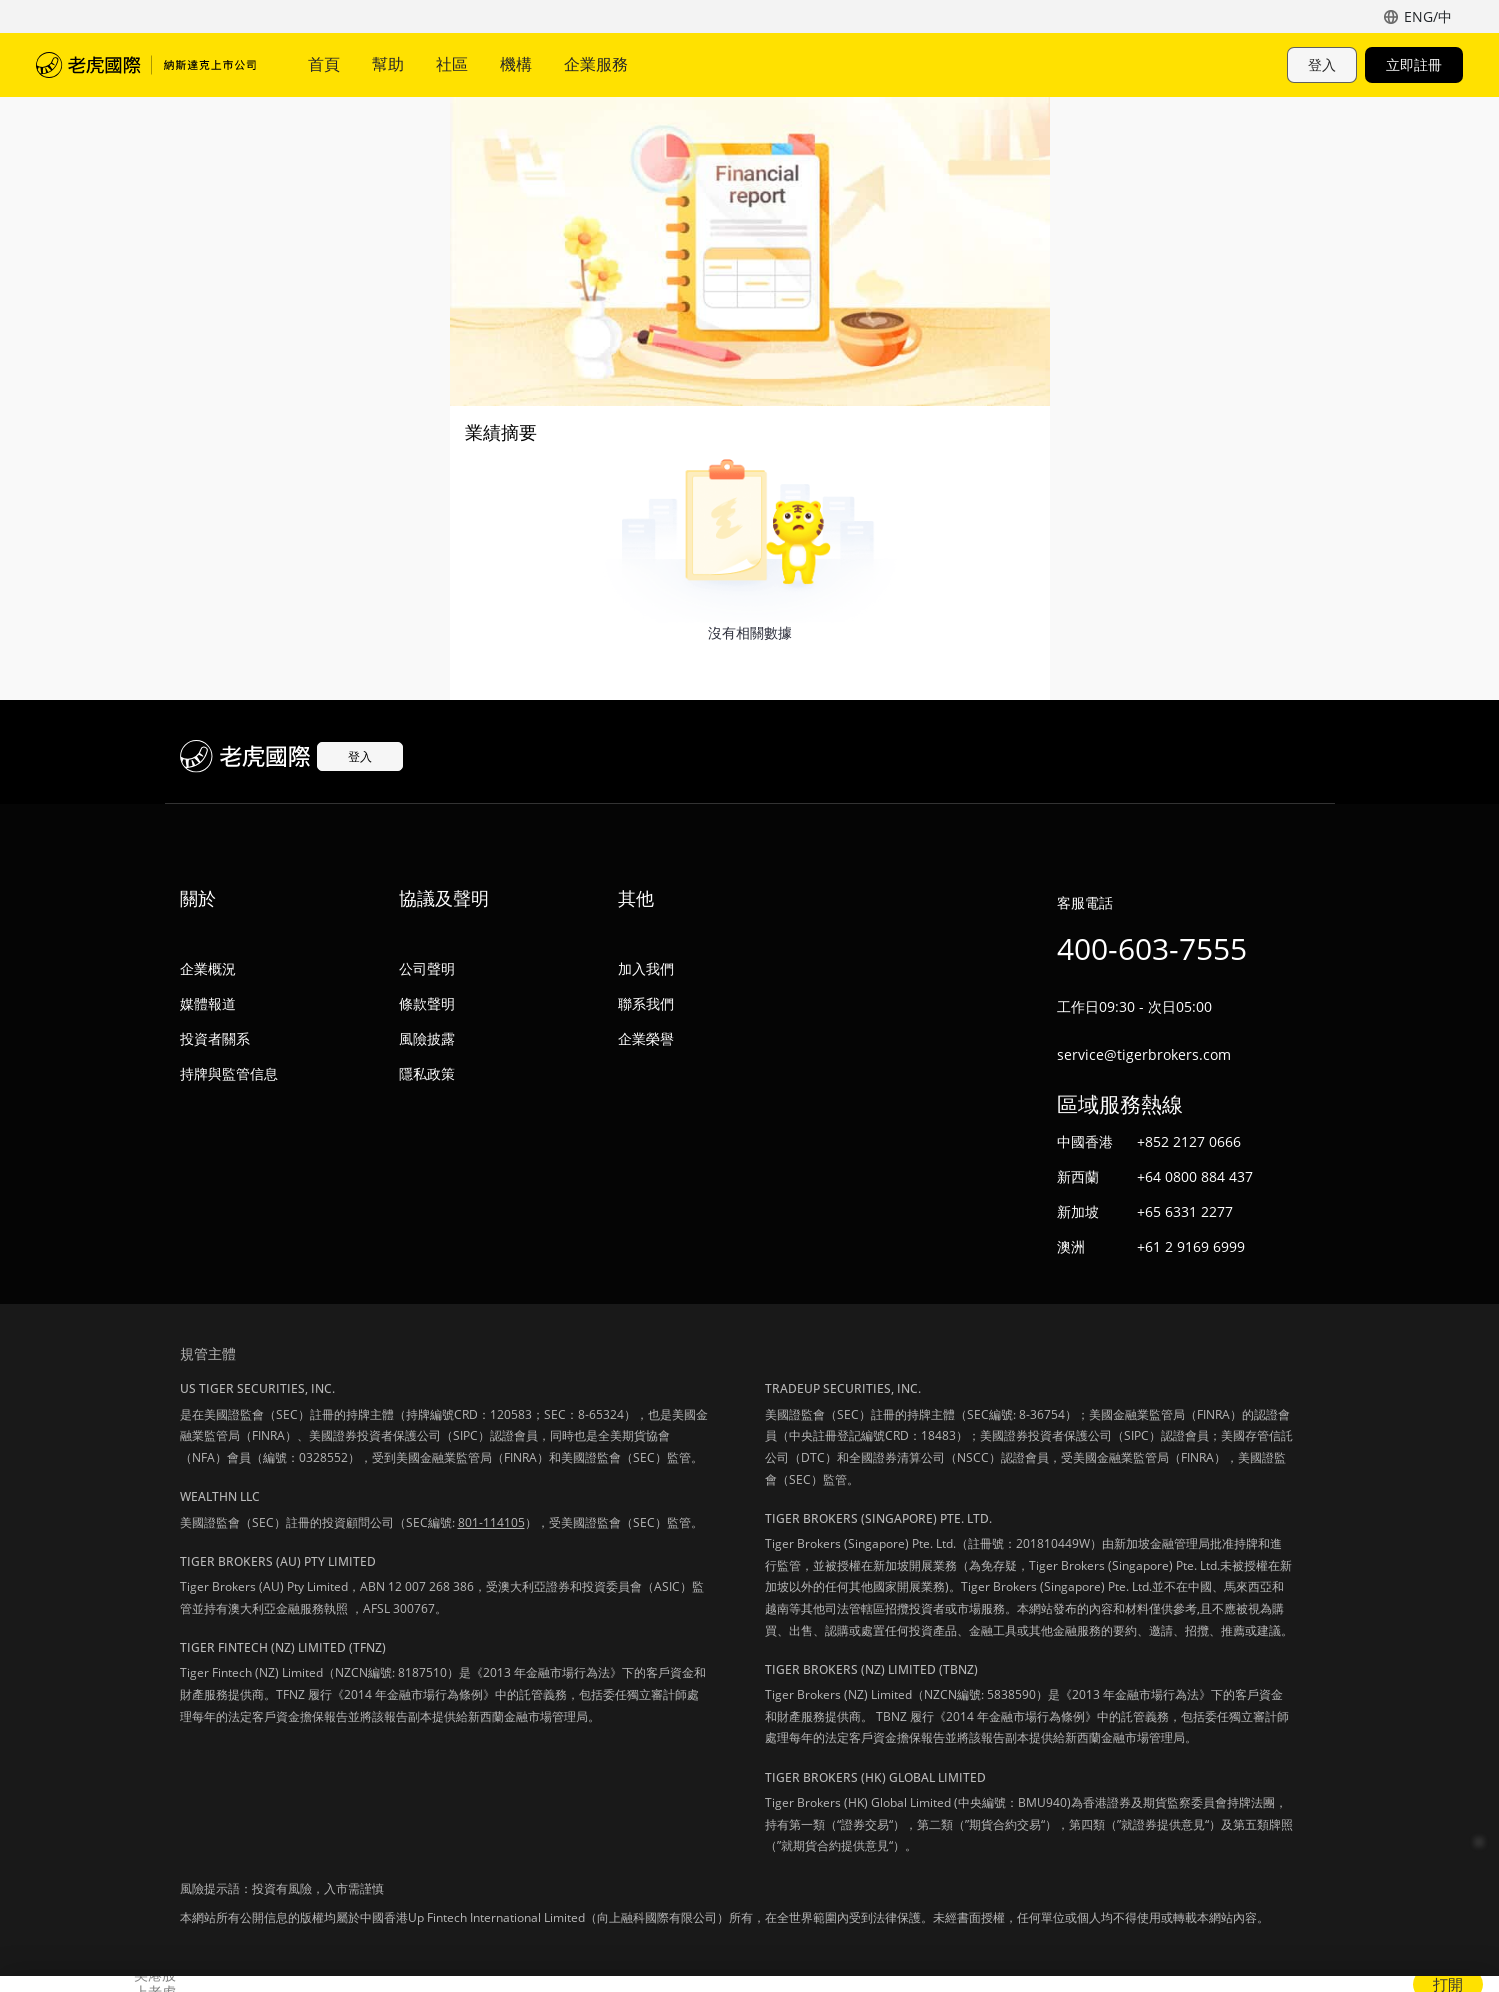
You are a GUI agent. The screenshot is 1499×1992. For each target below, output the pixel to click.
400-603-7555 (1152, 948)
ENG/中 (1428, 16)
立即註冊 (1414, 64)
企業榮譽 (646, 1038)
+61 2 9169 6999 (1191, 1246)
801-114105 (491, 1522)
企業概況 (208, 968)
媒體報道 (208, 1003)
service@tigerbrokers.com (1144, 1054)
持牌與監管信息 (229, 1073)
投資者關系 (215, 1038)
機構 (516, 64)
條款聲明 (427, 1003)
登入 (1322, 64)
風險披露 (427, 1038)
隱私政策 (427, 1073)
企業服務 (596, 64)
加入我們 (646, 968)
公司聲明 (427, 968)
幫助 (388, 64)
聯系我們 (646, 1003)
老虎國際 (146, 65)
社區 (452, 64)
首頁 (324, 64)
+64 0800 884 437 (1195, 1176)
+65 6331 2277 (1185, 1211)
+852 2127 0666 (1189, 1141)
